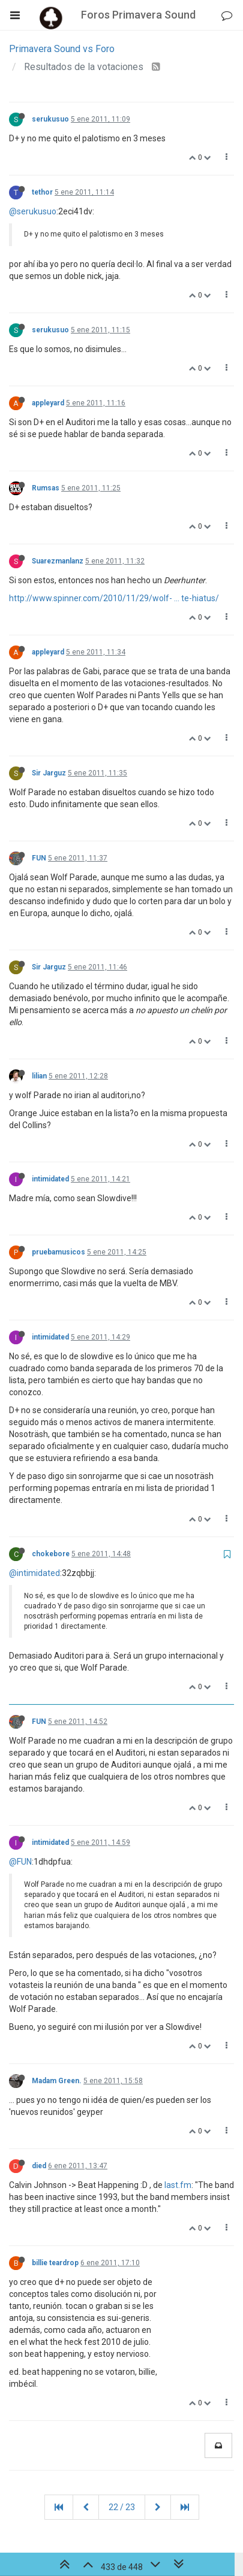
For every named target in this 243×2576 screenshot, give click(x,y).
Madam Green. (57, 2081)
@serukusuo (32, 211)
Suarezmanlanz (57, 561)
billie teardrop (55, 2263)
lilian (39, 1076)
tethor (42, 192)
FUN (39, 858)
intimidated (50, 1179)
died (39, 2166)
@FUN (20, 1861)
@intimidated (34, 1573)
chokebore (51, 1554)
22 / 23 (122, 2507)
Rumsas (45, 488)
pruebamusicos (58, 1252)
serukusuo (50, 119)
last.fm (177, 2185)
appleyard (48, 403)
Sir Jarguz (49, 773)
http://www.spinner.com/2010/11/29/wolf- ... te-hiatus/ (114, 598)
